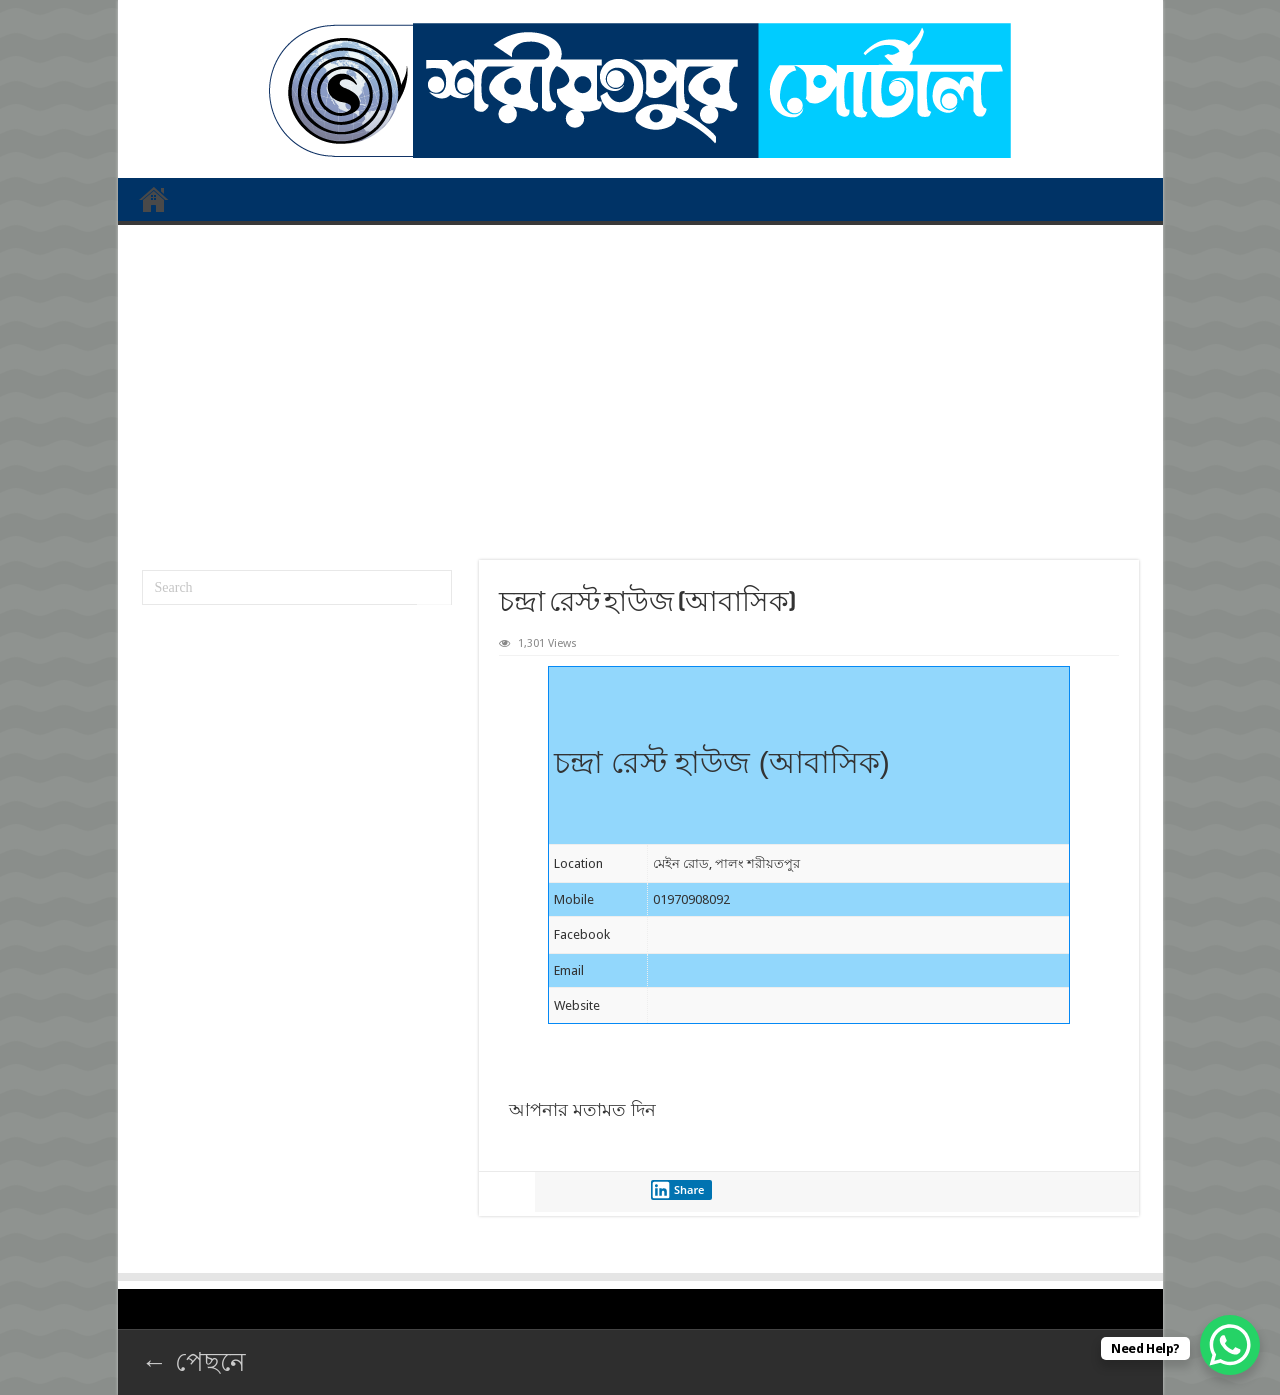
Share (678, 1190)
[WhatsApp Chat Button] (1230, 1345)
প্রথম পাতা (154, 199)
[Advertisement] (640, 385)
